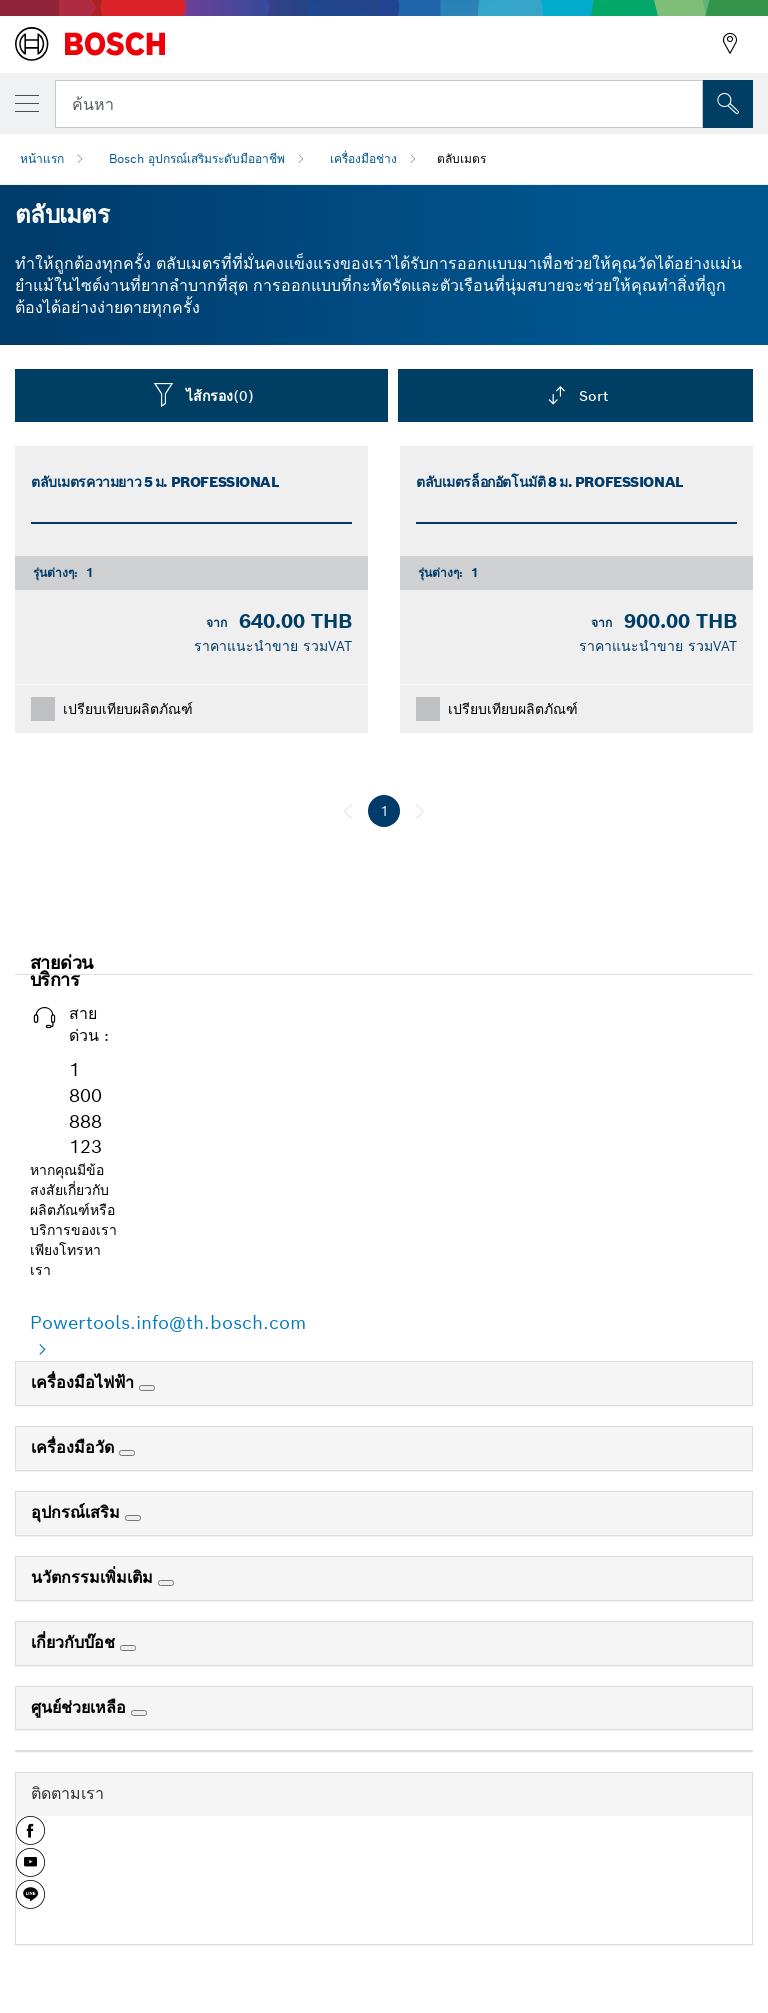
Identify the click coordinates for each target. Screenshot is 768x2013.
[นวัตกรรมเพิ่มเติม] (166, 1583)
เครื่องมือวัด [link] (75, 1447)
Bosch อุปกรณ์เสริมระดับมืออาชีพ (197, 158)
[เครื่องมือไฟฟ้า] (147, 1388)
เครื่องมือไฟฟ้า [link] (85, 1382)
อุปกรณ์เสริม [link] (78, 1512)
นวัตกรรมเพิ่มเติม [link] (94, 1577)
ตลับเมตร (461, 158)
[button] (30, 1838)
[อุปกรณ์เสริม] (133, 1518)
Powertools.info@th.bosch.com (168, 1322)
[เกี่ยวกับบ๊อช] (128, 1648)
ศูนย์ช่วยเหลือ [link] (81, 1707)
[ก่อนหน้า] (348, 811)
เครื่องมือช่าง (363, 158)
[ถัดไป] (420, 811)
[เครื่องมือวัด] (127, 1453)
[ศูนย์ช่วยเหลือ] (139, 1713)
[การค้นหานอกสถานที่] (728, 104)
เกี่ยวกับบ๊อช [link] (75, 1642)
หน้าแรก (42, 158)
